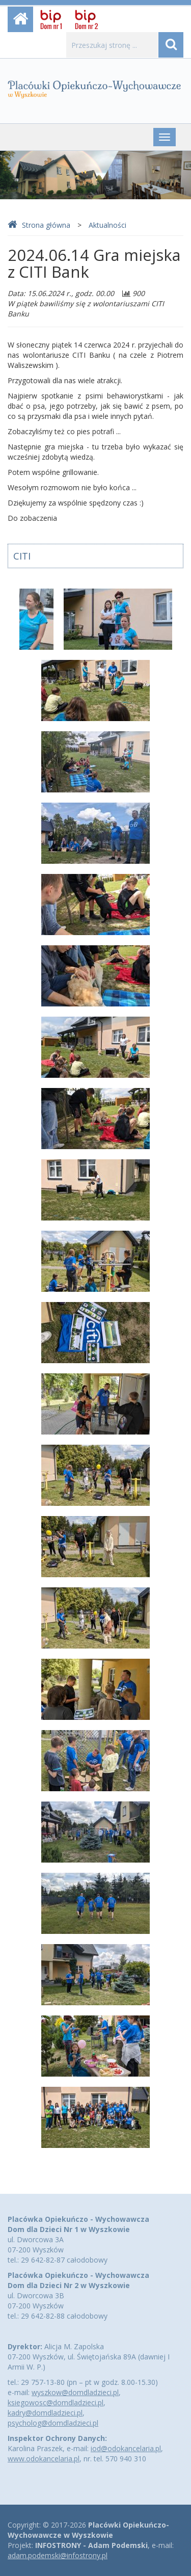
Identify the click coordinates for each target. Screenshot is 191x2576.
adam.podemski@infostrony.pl (57, 2555)
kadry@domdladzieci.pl (45, 2413)
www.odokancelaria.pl (43, 2458)
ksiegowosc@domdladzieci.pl (55, 2402)
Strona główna (39, 225)
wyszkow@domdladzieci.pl (75, 2392)
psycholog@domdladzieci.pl (53, 2423)
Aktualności (107, 225)
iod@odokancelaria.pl (126, 2448)
